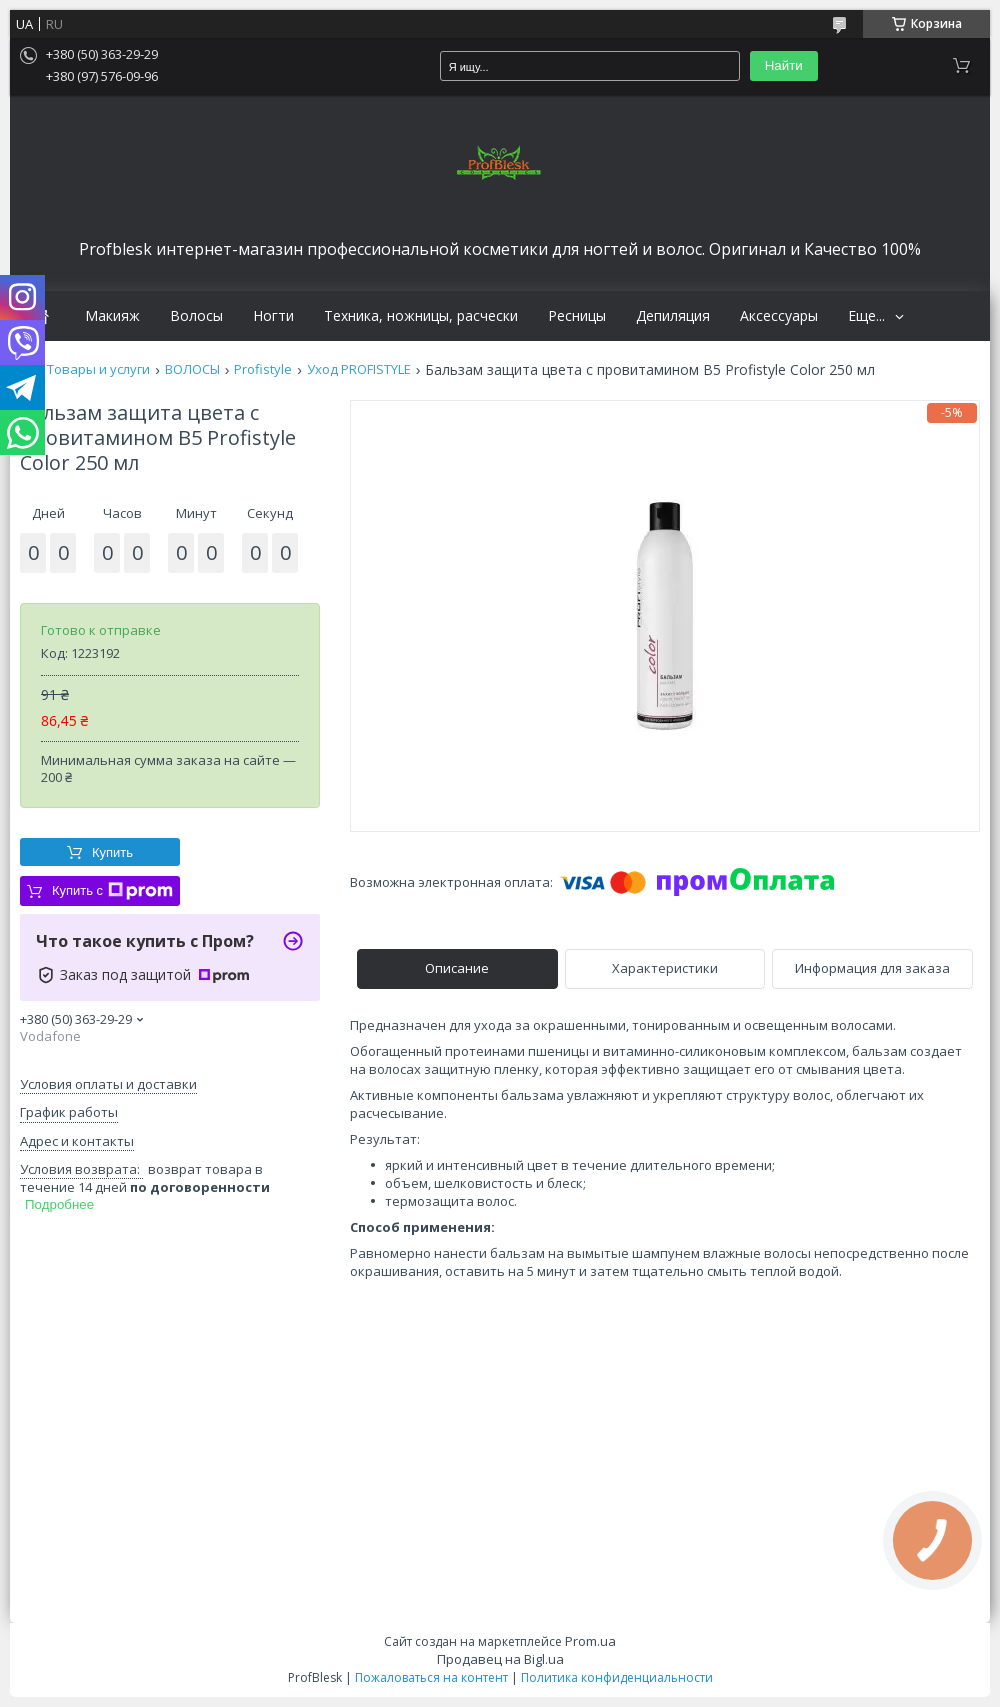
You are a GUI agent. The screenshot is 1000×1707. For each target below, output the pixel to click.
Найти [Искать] (784, 65)
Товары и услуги (98, 369)
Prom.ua (590, 1641)
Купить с (112, 891)
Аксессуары (779, 316)
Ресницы (577, 316)
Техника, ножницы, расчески (421, 316)
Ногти (273, 316)
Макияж (112, 316)
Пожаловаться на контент (431, 1677)
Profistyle (263, 369)
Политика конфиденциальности (617, 1677)
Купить (112, 852)
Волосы (196, 316)
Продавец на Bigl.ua (500, 1659)
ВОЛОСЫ (192, 369)
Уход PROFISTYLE (359, 369)
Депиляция (673, 316)
